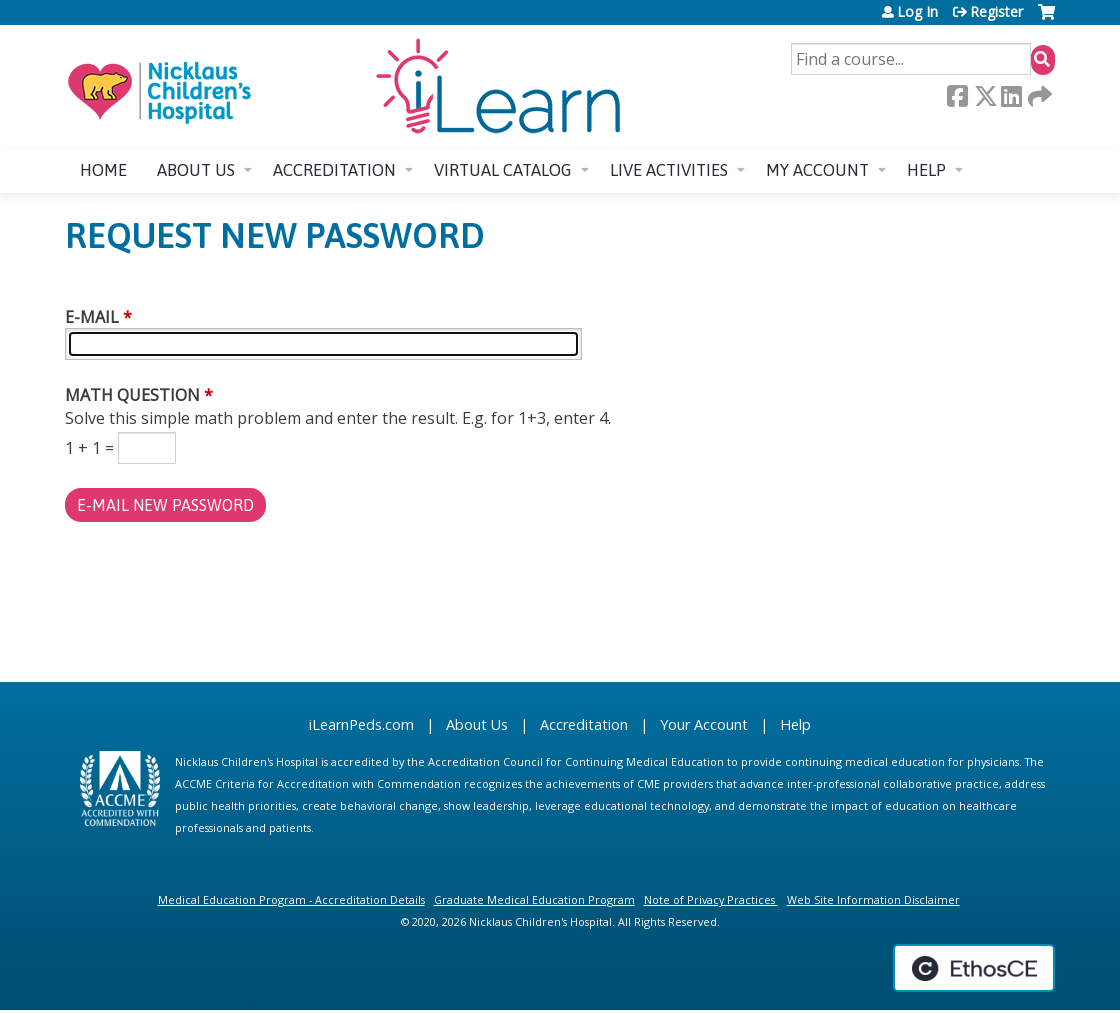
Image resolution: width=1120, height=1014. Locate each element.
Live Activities (669, 170)
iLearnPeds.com (361, 724)
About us (196, 170)
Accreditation (334, 170)
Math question (132, 395)
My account (817, 170)
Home (103, 170)
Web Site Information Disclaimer (873, 899)
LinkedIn (1011, 96)
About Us (477, 724)
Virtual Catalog (503, 170)
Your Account (704, 724)
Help (926, 170)
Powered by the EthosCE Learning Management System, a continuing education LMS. (974, 968)
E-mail (92, 317)
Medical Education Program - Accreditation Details (291, 899)
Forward (1038, 96)
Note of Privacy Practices (709, 899)
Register (996, 12)
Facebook (957, 96)
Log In (917, 12)
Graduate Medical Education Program (534, 899)
